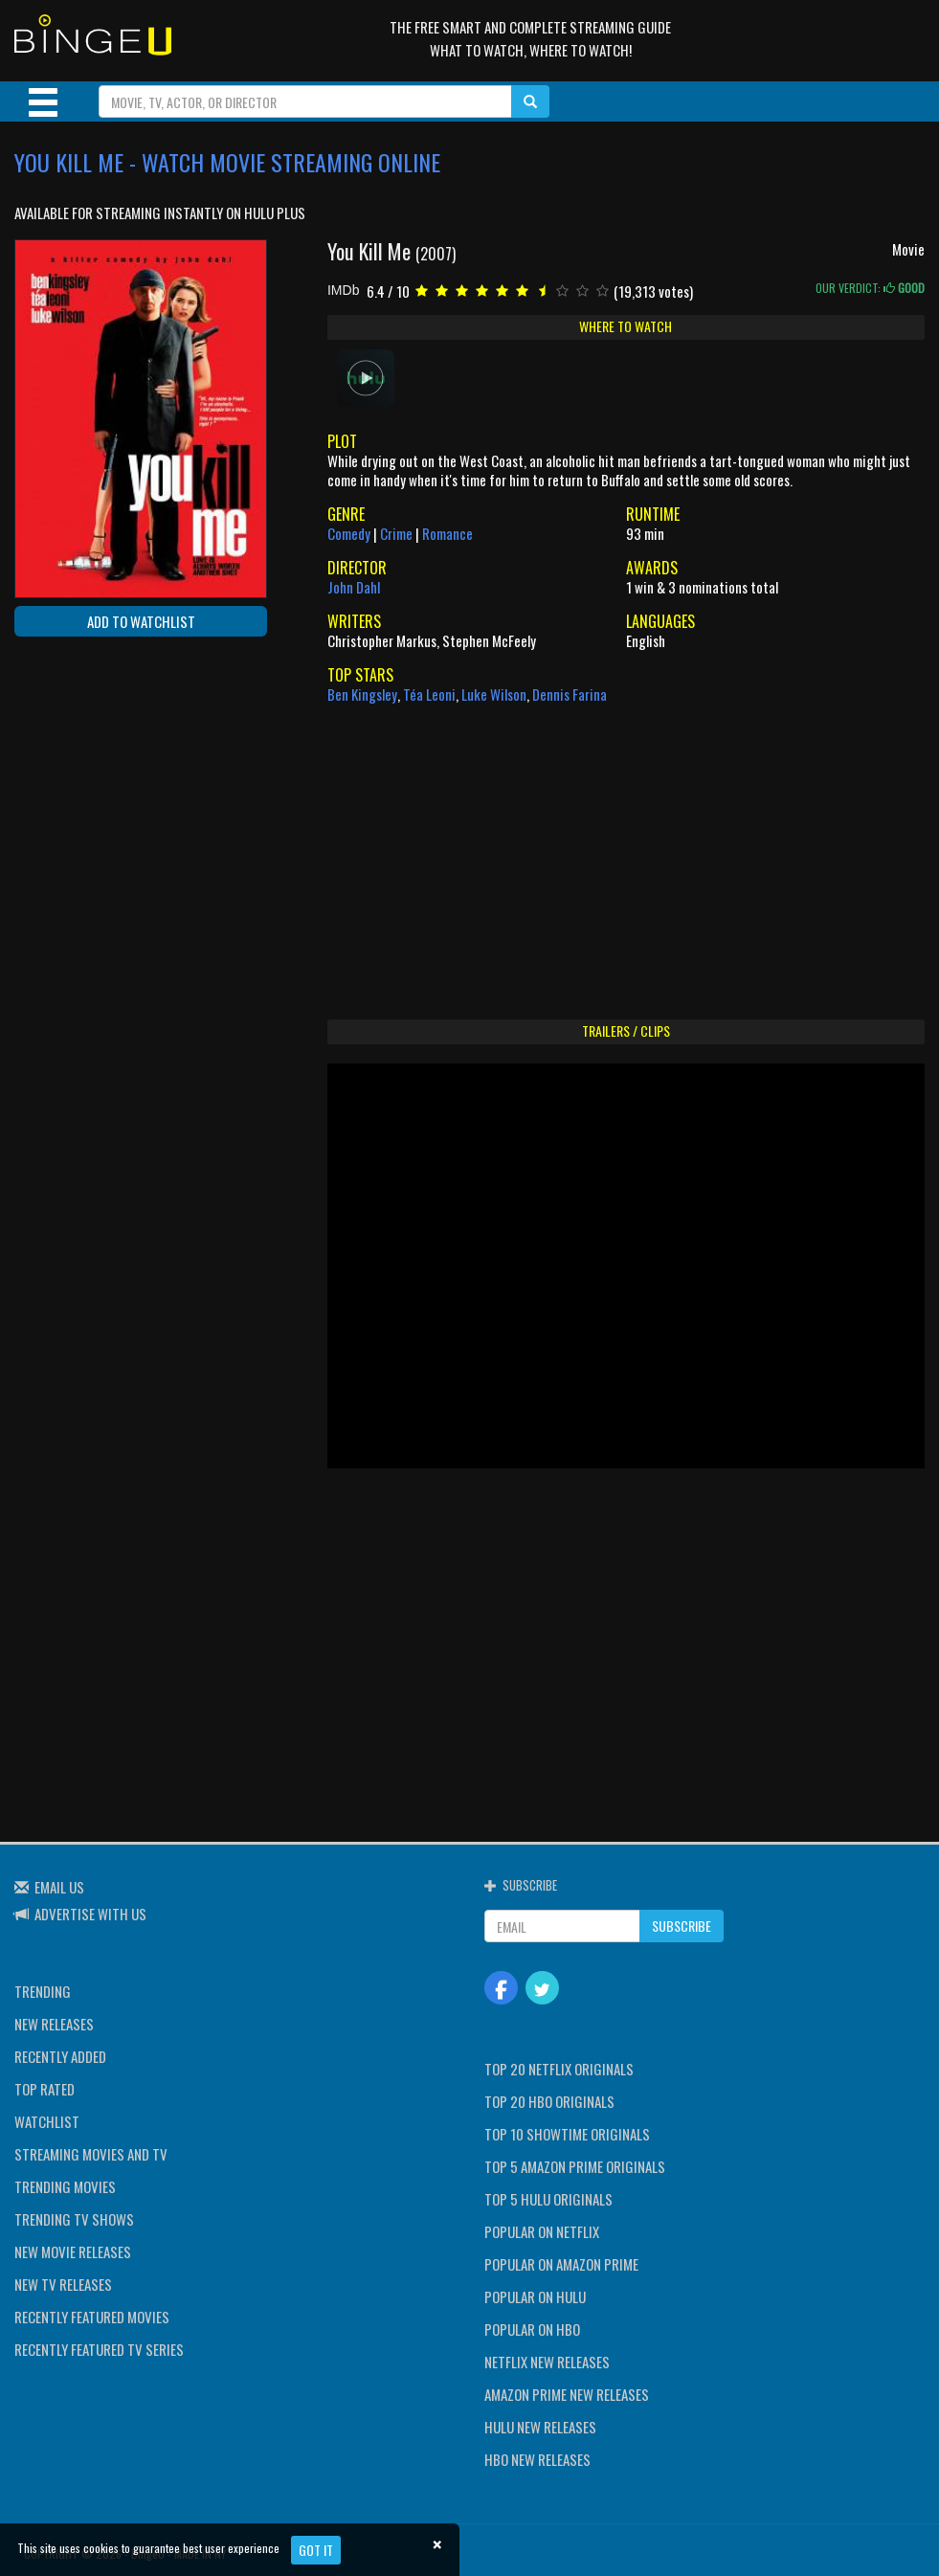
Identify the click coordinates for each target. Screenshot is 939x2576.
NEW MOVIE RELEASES (72, 2251)
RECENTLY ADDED (60, 2056)
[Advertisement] (100, 775)
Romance (447, 533)
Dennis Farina (569, 694)
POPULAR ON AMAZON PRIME (561, 2263)
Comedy (348, 533)
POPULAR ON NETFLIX (541, 2231)
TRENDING (42, 1991)
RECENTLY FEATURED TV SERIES (99, 2349)
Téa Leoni (429, 694)
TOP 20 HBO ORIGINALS (549, 2101)
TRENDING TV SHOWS (74, 2218)
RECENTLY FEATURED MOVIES (91, 2316)
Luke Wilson (493, 694)
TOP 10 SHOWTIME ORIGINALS (567, 2133)
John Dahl (353, 586)
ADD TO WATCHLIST (141, 621)
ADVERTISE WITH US (90, 1913)
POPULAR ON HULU (535, 2296)
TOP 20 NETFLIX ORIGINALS (559, 2068)
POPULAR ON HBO (532, 2329)
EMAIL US (59, 1886)
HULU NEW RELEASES (540, 2426)
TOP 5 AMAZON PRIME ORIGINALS (574, 2166)
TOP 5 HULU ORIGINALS (548, 2198)
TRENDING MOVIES (65, 2186)
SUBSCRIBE (681, 1925)
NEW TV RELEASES (63, 2284)
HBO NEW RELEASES (537, 2459)
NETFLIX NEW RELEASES (547, 2361)
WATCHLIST (46, 2121)
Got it (316, 2550)
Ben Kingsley (362, 694)
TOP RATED (44, 2088)
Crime (396, 533)
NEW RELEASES (54, 2023)
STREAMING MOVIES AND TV (91, 2153)
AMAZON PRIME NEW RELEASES (566, 2394)
